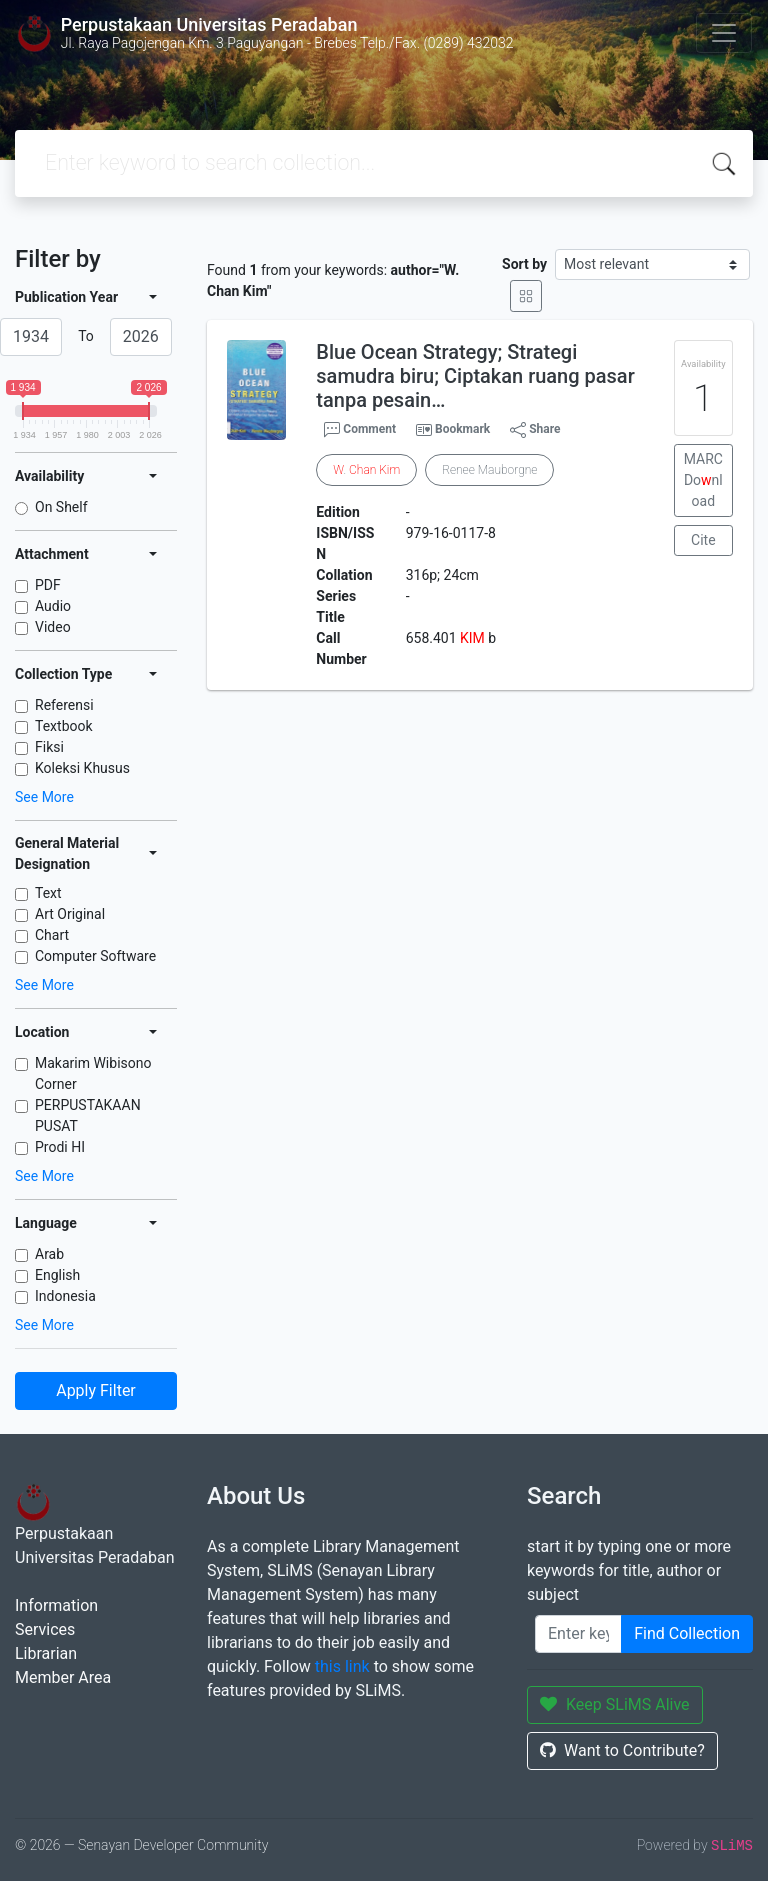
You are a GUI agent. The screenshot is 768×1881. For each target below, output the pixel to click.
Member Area (63, 1677)
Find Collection (687, 1633)
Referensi (64, 705)
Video (53, 627)
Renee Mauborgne (489, 470)
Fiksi (49, 747)
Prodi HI (60, 1147)
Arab (49, 1254)
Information (56, 1605)
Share (535, 430)
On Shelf (61, 507)
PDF (48, 585)
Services (45, 1629)
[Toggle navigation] (724, 33)
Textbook (64, 726)
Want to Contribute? (622, 1750)
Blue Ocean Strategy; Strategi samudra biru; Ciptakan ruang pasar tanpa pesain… (475, 376)
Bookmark (462, 429)
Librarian (46, 1653)
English (57, 1275)
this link (342, 1666)
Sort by (524, 264)
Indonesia (65, 1296)
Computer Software (95, 956)
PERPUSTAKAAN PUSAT (88, 1115)
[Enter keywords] (578, 1634)
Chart (52, 935)
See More (44, 797)
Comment (360, 430)
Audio (53, 606)
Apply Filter (96, 1390)
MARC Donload (703, 480)
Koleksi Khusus (82, 768)
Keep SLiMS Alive (615, 1704)
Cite (703, 540)
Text (48, 893)
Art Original (70, 914)
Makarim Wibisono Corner (93, 1073)
